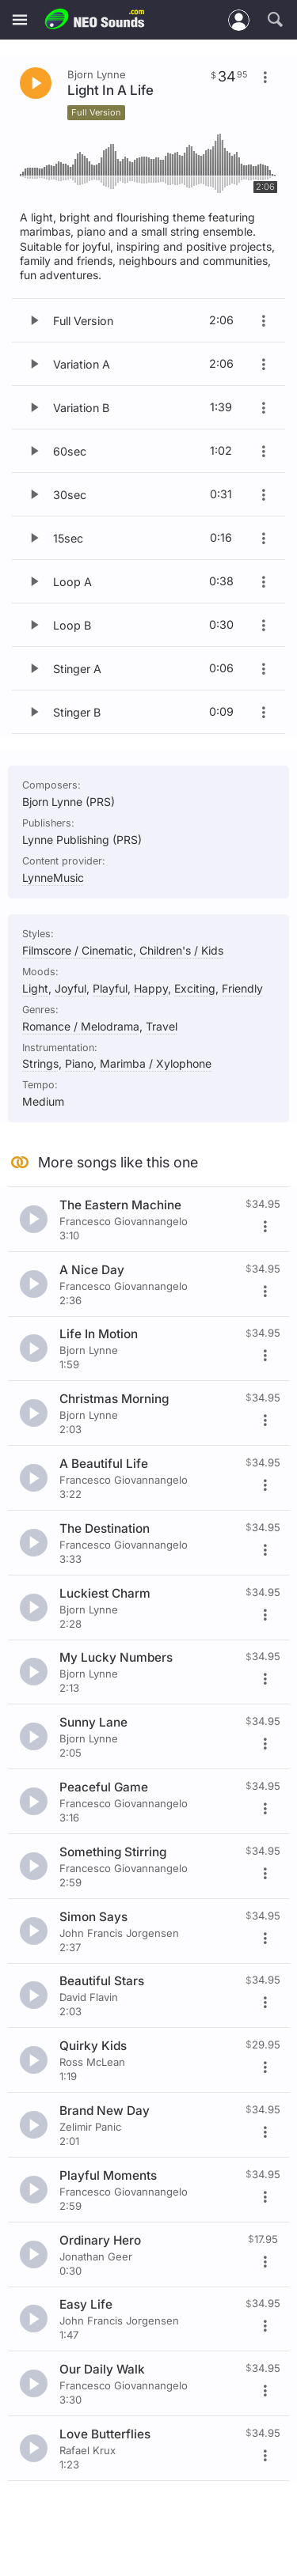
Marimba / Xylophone (155, 1063)
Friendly (242, 988)
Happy (151, 988)
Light (35, 988)
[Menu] (20, 20)
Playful (110, 988)
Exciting (194, 988)
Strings (40, 1063)
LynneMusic (53, 877)
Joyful (70, 988)
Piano (79, 1063)
